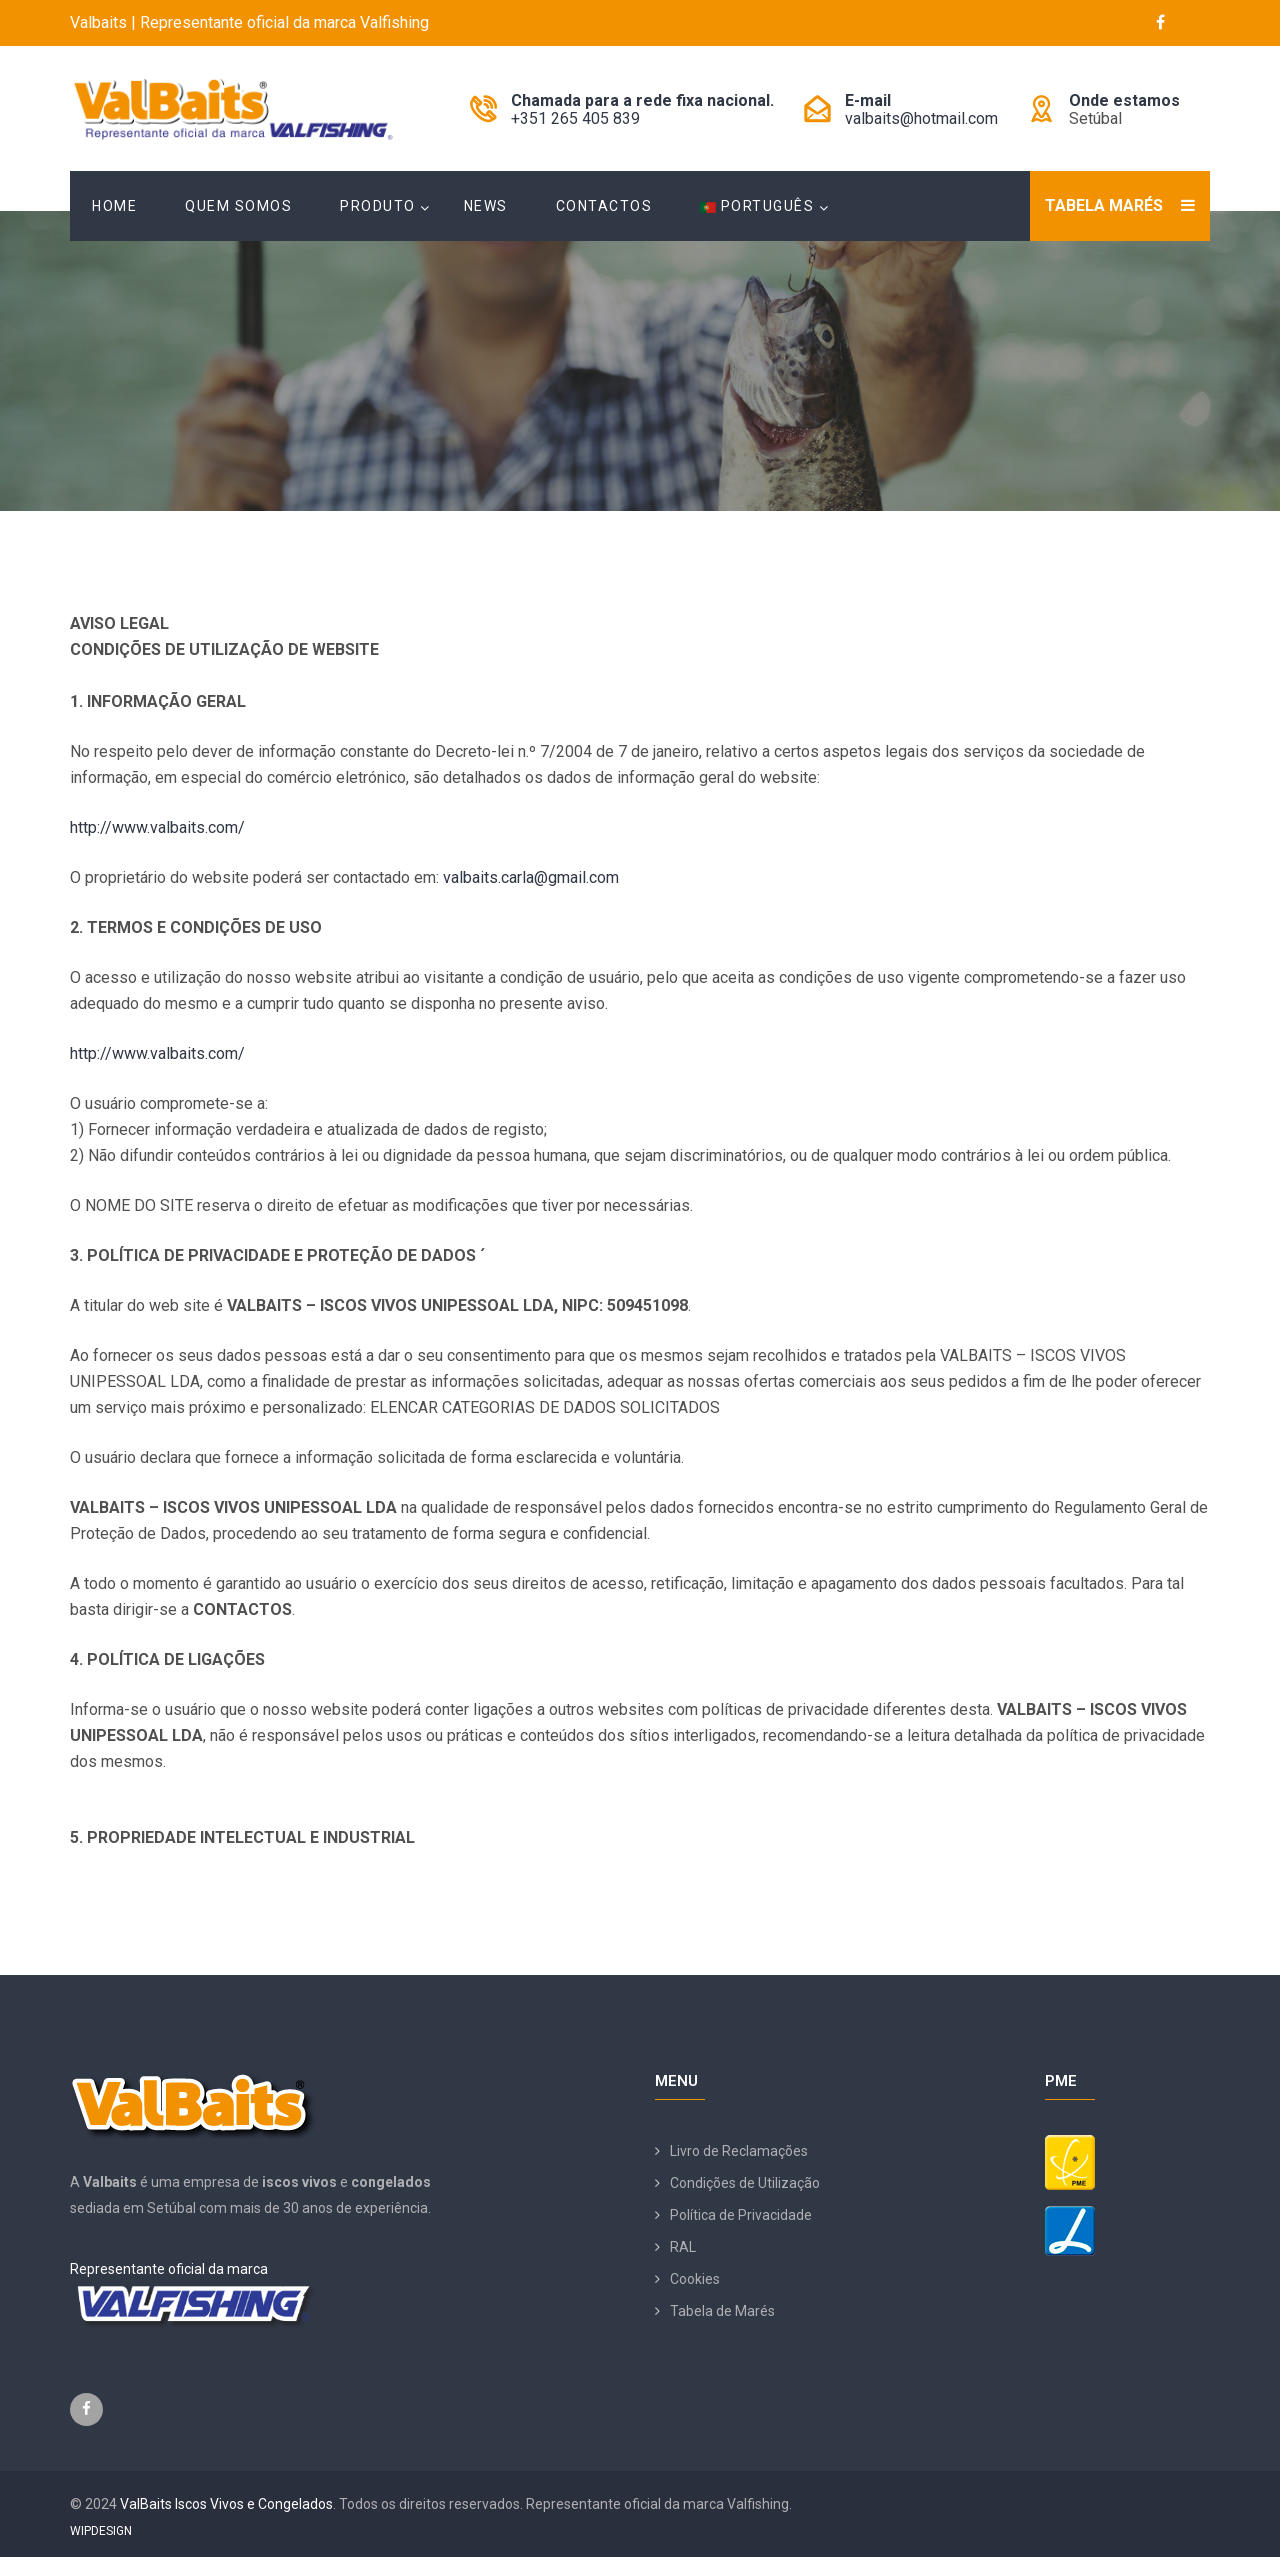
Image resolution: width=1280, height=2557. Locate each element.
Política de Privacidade (741, 2215)
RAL (683, 2247)
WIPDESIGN (101, 2531)
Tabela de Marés (722, 2311)
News (486, 206)
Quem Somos (238, 206)
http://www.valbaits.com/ (157, 827)
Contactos (604, 206)
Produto (378, 206)
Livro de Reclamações (739, 2151)
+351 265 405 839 (575, 118)
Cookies (695, 2279)
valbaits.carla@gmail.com (531, 877)
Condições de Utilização (745, 2183)
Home (114, 206)
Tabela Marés (1104, 205)
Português (757, 206)
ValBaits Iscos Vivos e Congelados (226, 2504)
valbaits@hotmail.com (921, 118)
